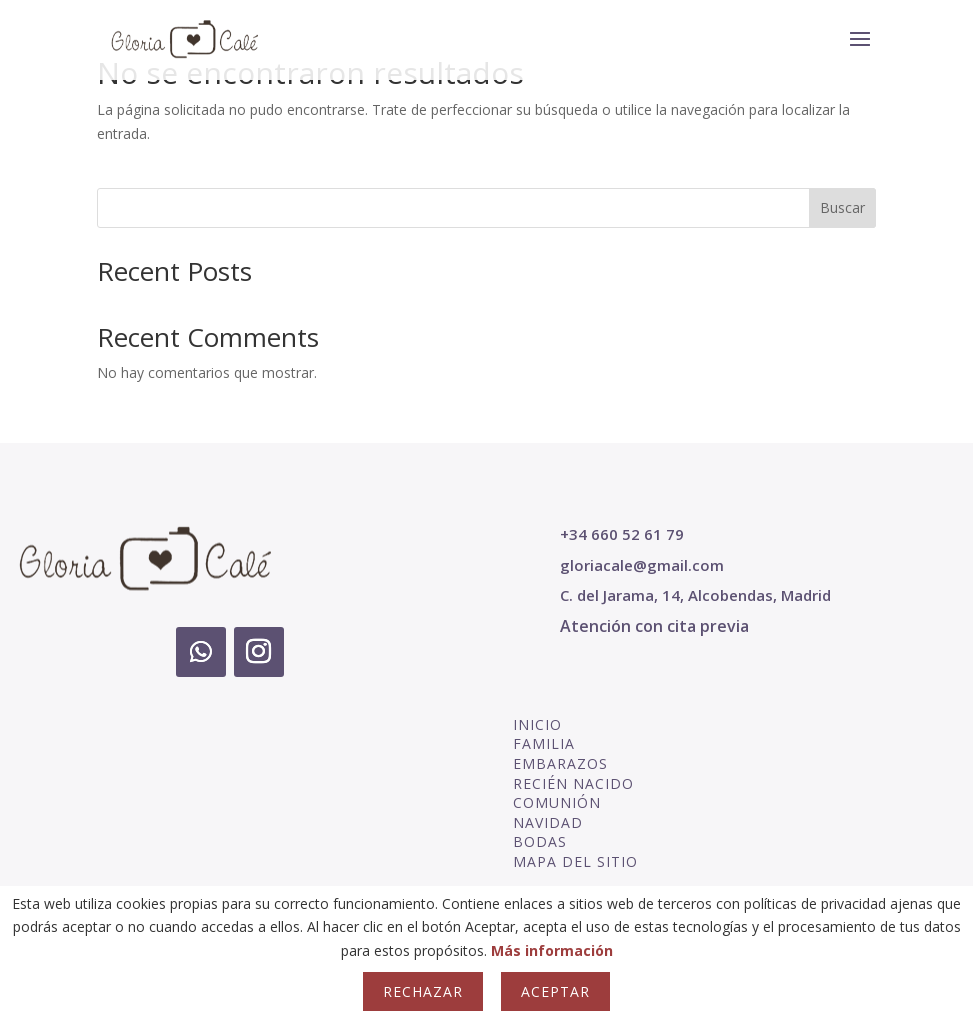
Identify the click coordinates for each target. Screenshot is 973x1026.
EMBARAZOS (560, 763)
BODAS (540, 841)
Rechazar (423, 991)
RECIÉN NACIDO (573, 783)
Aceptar (555, 991)
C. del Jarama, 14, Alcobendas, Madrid (695, 595)
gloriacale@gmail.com (642, 565)
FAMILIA (544, 743)
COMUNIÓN (557, 802)
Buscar (842, 207)
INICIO (537, 724)
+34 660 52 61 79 (622, 534)
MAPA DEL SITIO (575, 861)
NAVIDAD (548, 822)
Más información (552, 950)
